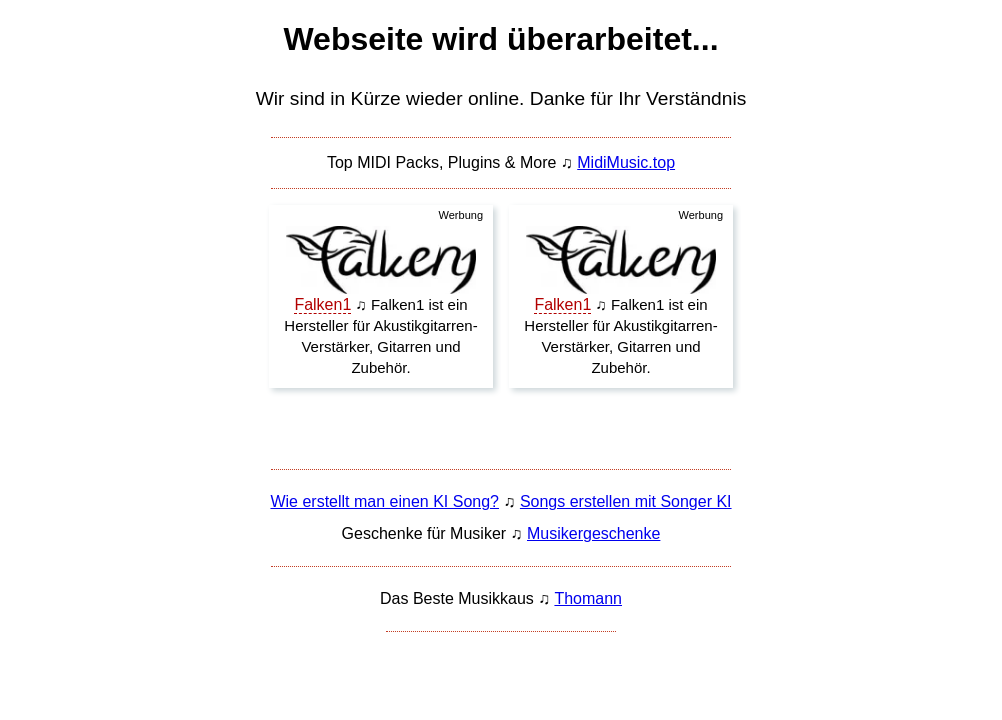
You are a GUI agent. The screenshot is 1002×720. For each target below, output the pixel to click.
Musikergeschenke (593, 533)
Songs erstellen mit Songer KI (626, 501)
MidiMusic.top (626, 162)
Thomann (588, 598)
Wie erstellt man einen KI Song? (384, 501)
